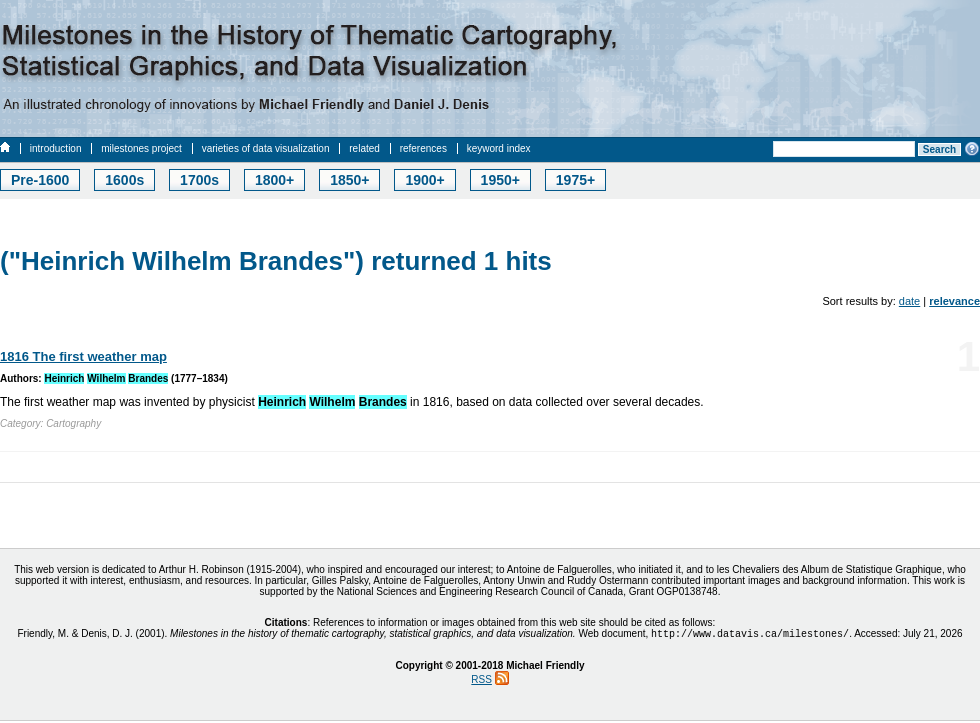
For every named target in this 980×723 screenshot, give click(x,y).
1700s (199, 180)
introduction (56, 148)
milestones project (141, 148)
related (364, 148)
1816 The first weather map (83, 356)
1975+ (575, 180)
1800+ (274, 180)
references (423, 148)
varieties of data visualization (266, 148)
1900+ (424, 180)
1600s (124, 180)
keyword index (499, 148)
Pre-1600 (40, 180)
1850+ (349, 180)
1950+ (500, 180)
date (909, 301)
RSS (481, 681)
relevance (954, 301)
